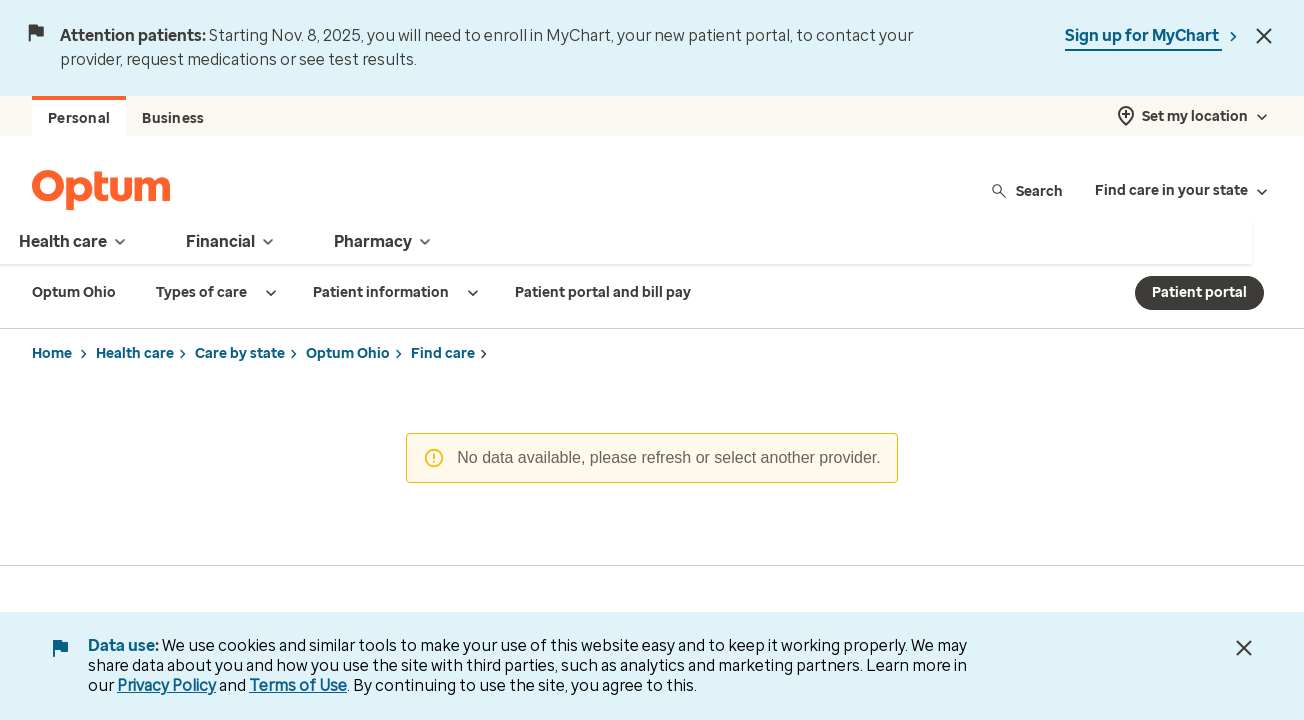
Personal (79, 118)
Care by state (240, 353)
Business (173, 118)
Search (1026, 190)
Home (52, 353)
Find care (443, 353)
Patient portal (1199, 292)
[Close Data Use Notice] (1244, 648)
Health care (135, 353)
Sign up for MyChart (1143, 35)
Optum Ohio (348, 353)
